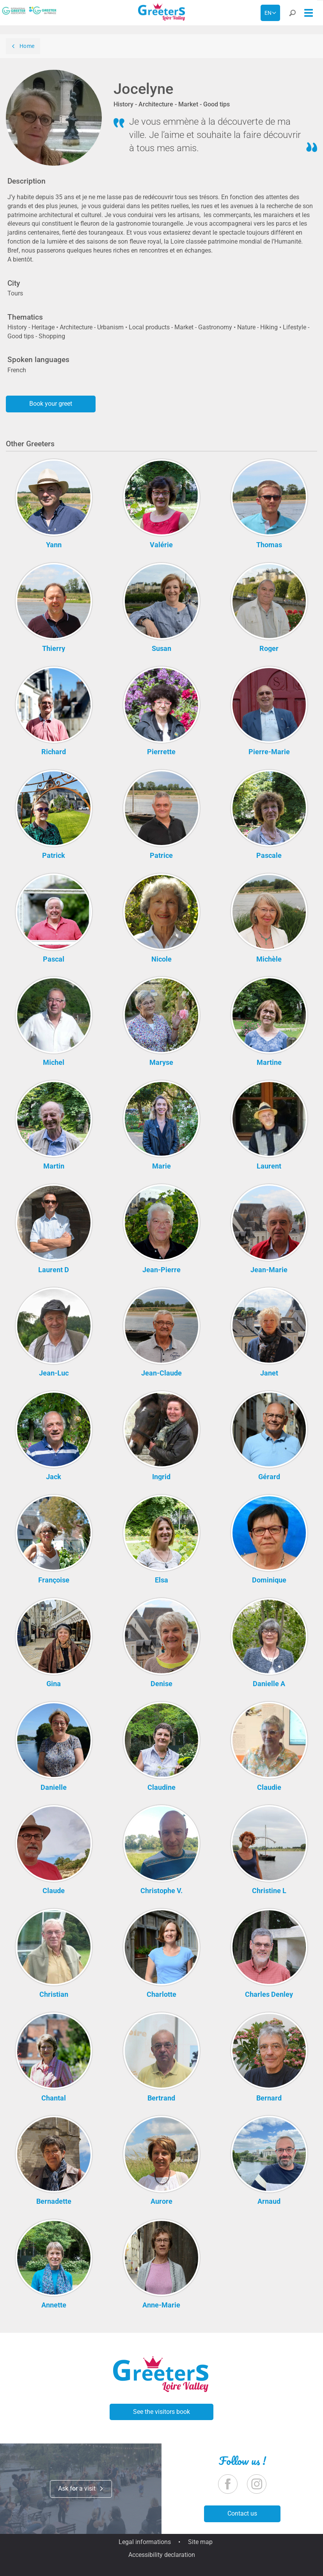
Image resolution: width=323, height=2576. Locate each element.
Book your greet (50, 403)
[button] (292, 14)
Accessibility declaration (161, 2554)
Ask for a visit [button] (81, 2488)
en (268, 13)
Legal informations (145, 2542)
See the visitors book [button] (161, 2411)
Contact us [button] (242, 2513)
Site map (200, 2542)
